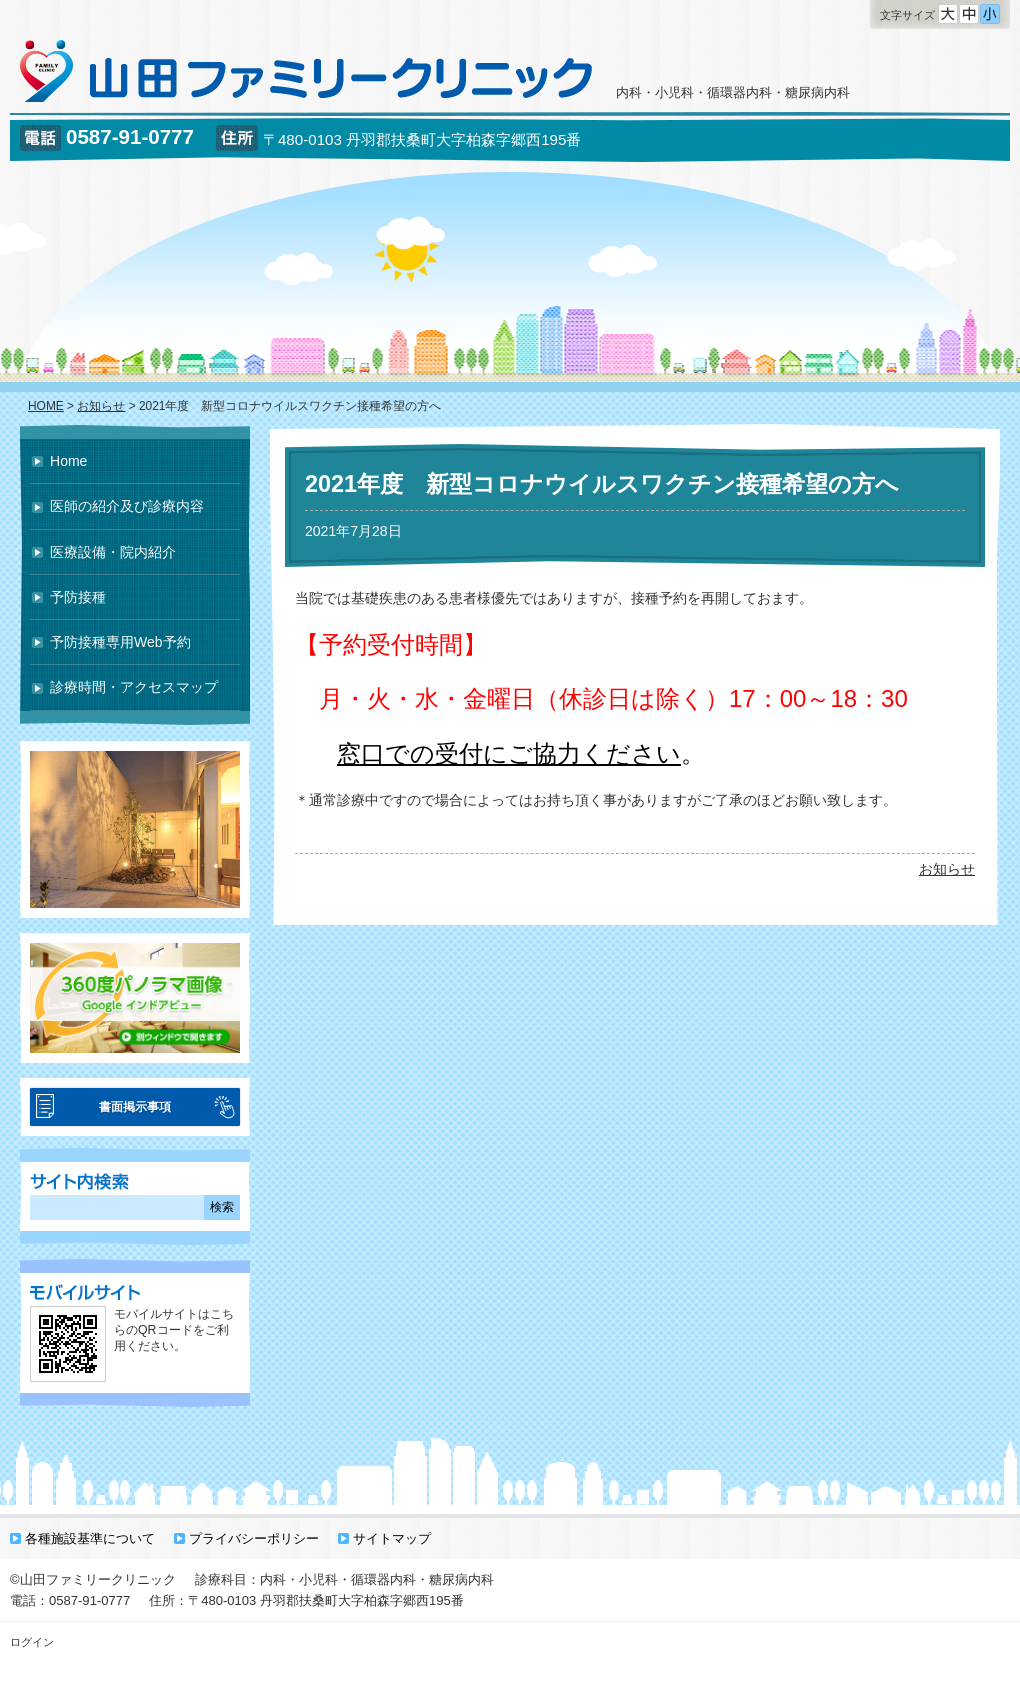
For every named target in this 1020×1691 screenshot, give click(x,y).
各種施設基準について (90, 1538)
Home (68, 461)
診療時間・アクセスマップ (134, 687)
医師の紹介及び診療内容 (127, 506)
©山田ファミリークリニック (93, 1579)
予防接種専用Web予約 (120, 642)
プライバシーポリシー (254, 1538)
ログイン (32, 1642)
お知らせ (947, 869)
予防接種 (78, 597)
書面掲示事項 (135, 1107)
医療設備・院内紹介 (113, 552)
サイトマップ (392, 1538)
